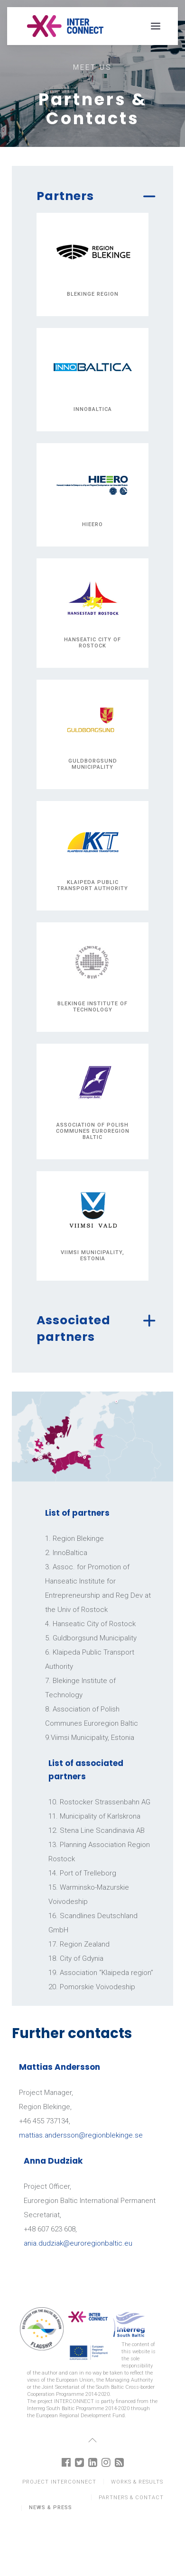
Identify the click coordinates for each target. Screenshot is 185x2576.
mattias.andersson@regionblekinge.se (81, 2135)
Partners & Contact (131, 2497)
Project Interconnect (59, 2482)
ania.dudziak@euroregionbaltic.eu (78, 2243)
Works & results (137, 2482)
